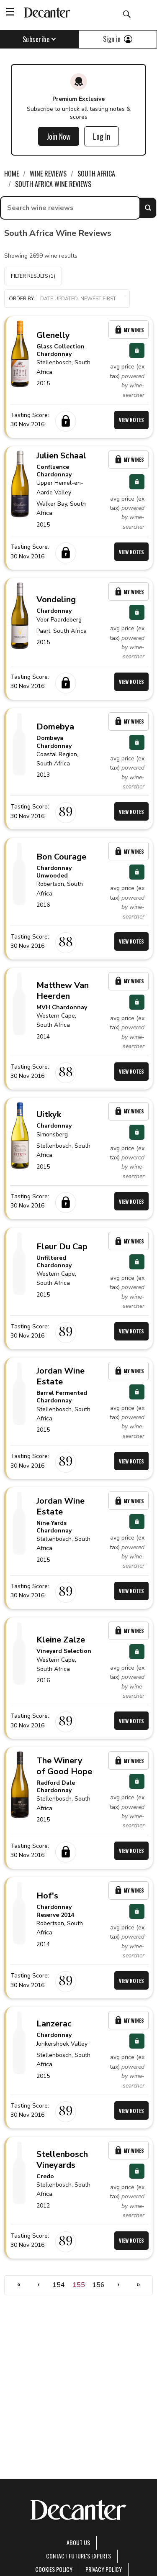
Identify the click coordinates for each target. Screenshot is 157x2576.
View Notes (131, 419)
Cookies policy (53, 2569)
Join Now (58, 136)
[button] (67, 298)
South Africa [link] (96, 174)
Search (147, 208)
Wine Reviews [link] (48, 174)
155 (78, 2284)
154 (58, 2284)
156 (98, 2284)
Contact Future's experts (78, 2555)
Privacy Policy (103, 2569)
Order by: (67, 298)
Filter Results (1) (33, 276)
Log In (101, 136)
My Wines (128, 330)
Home (11, 174)
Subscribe (40, 39)
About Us (78, 2542)
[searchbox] (70, 208)
